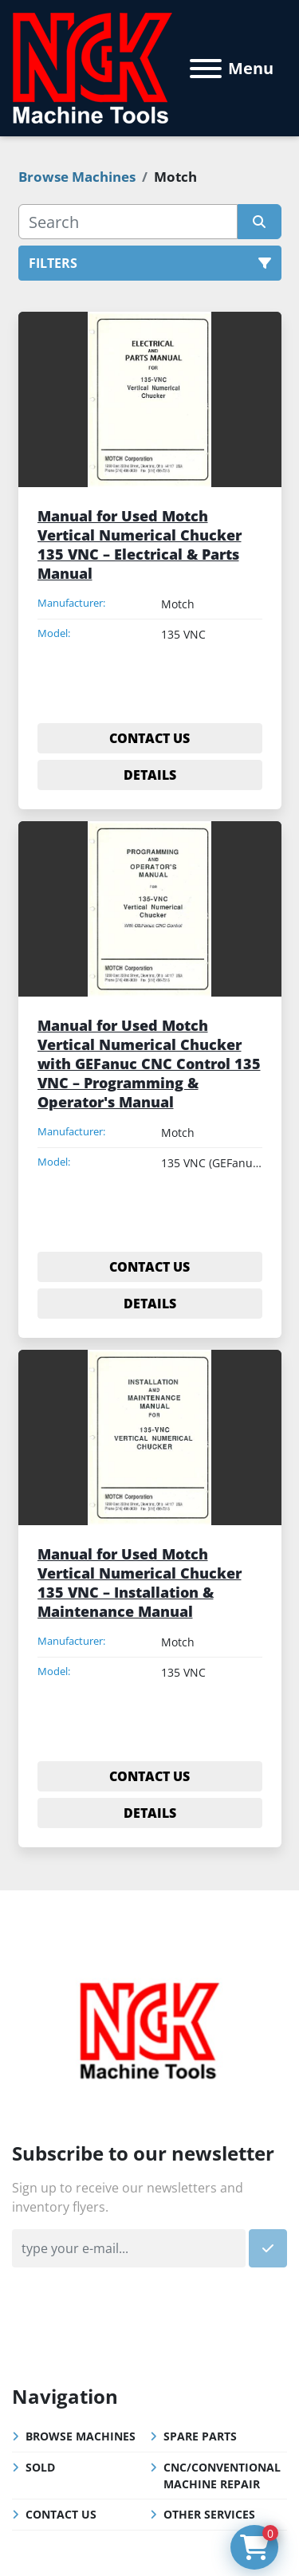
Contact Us (61, 2514)
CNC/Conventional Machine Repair (222, 2475)
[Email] (129, 2248)
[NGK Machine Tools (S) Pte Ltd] (149, 2028)
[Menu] (206, 68)
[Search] (128, 221)
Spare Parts (200, 2436)
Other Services (209, 2514)
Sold (40, 2467)
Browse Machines (81, 2436)
